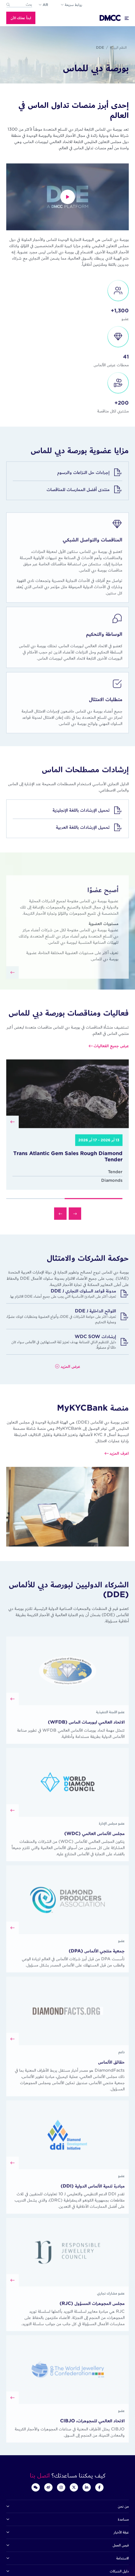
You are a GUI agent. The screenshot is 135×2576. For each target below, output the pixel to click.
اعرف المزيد (119, 1475)
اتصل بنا (41, 2475)
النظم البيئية (118, 47)
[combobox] (19, 4)
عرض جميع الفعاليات (111, 1068)
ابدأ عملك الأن (21, 18)
